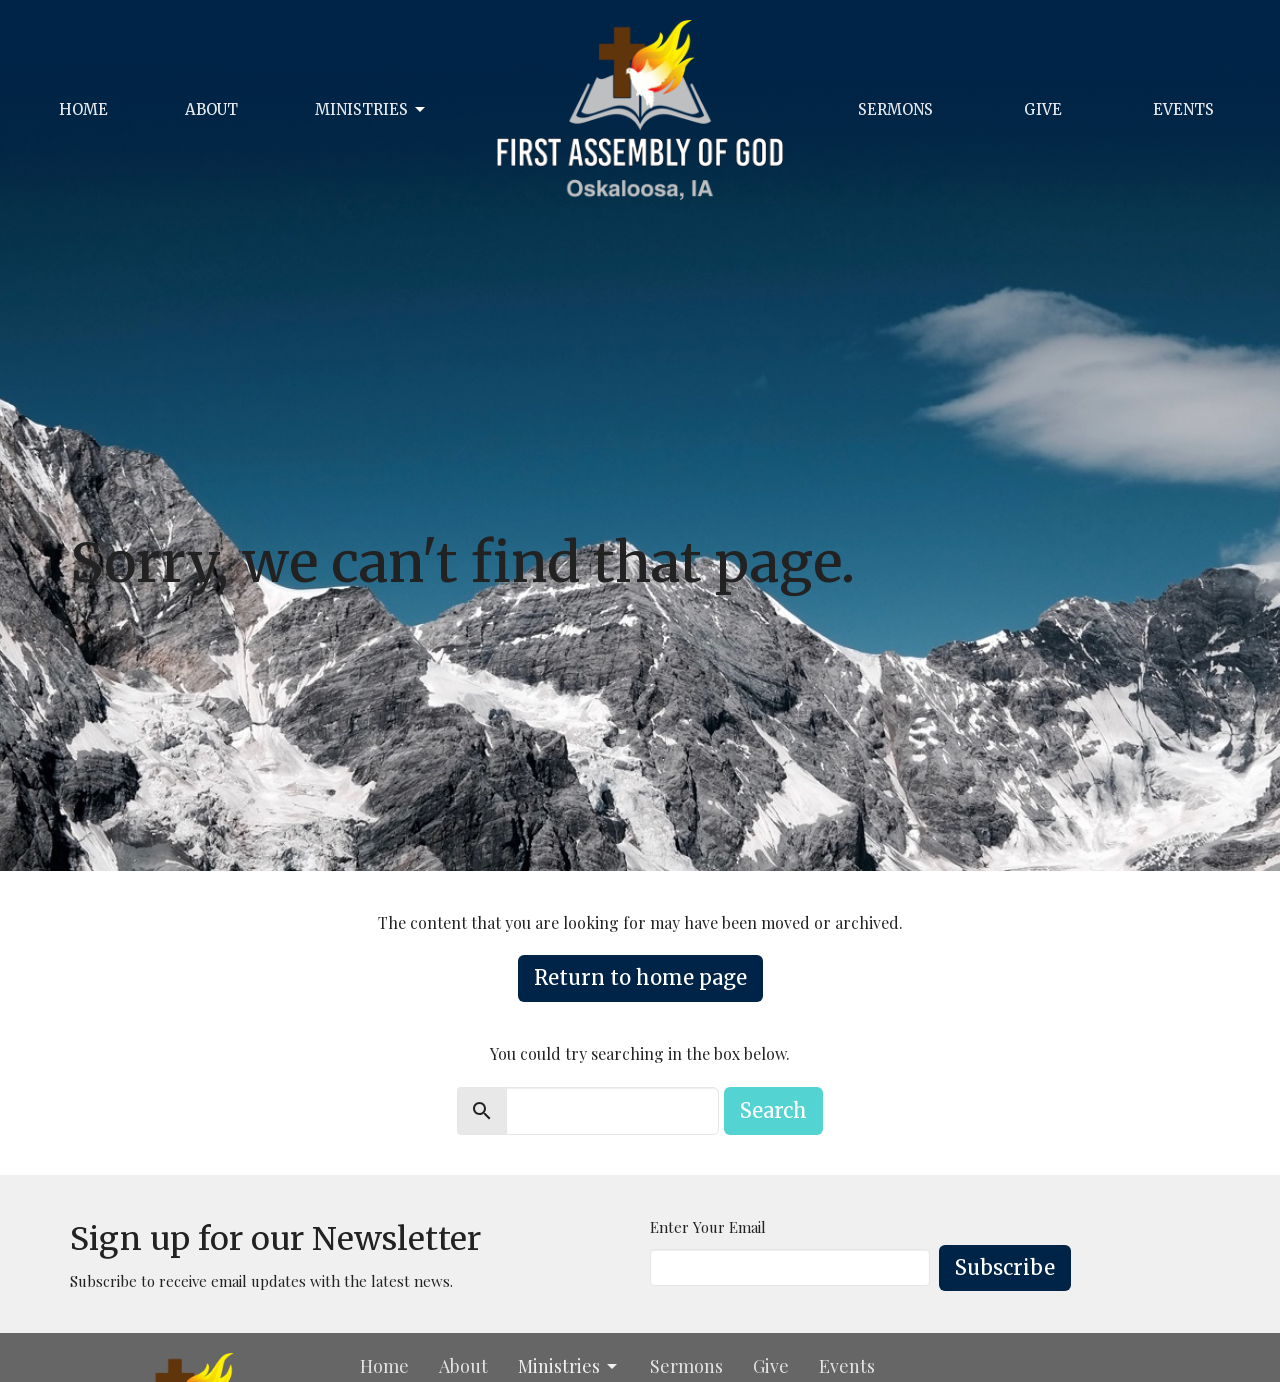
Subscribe (1005, 1267)
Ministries (371, 110)
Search (773, 1110)
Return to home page (640, 977)
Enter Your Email (708, 1227)
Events (1183, 109)
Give (1043, 109)
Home (83, 109)
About (211, 109)
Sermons (895, 109)
